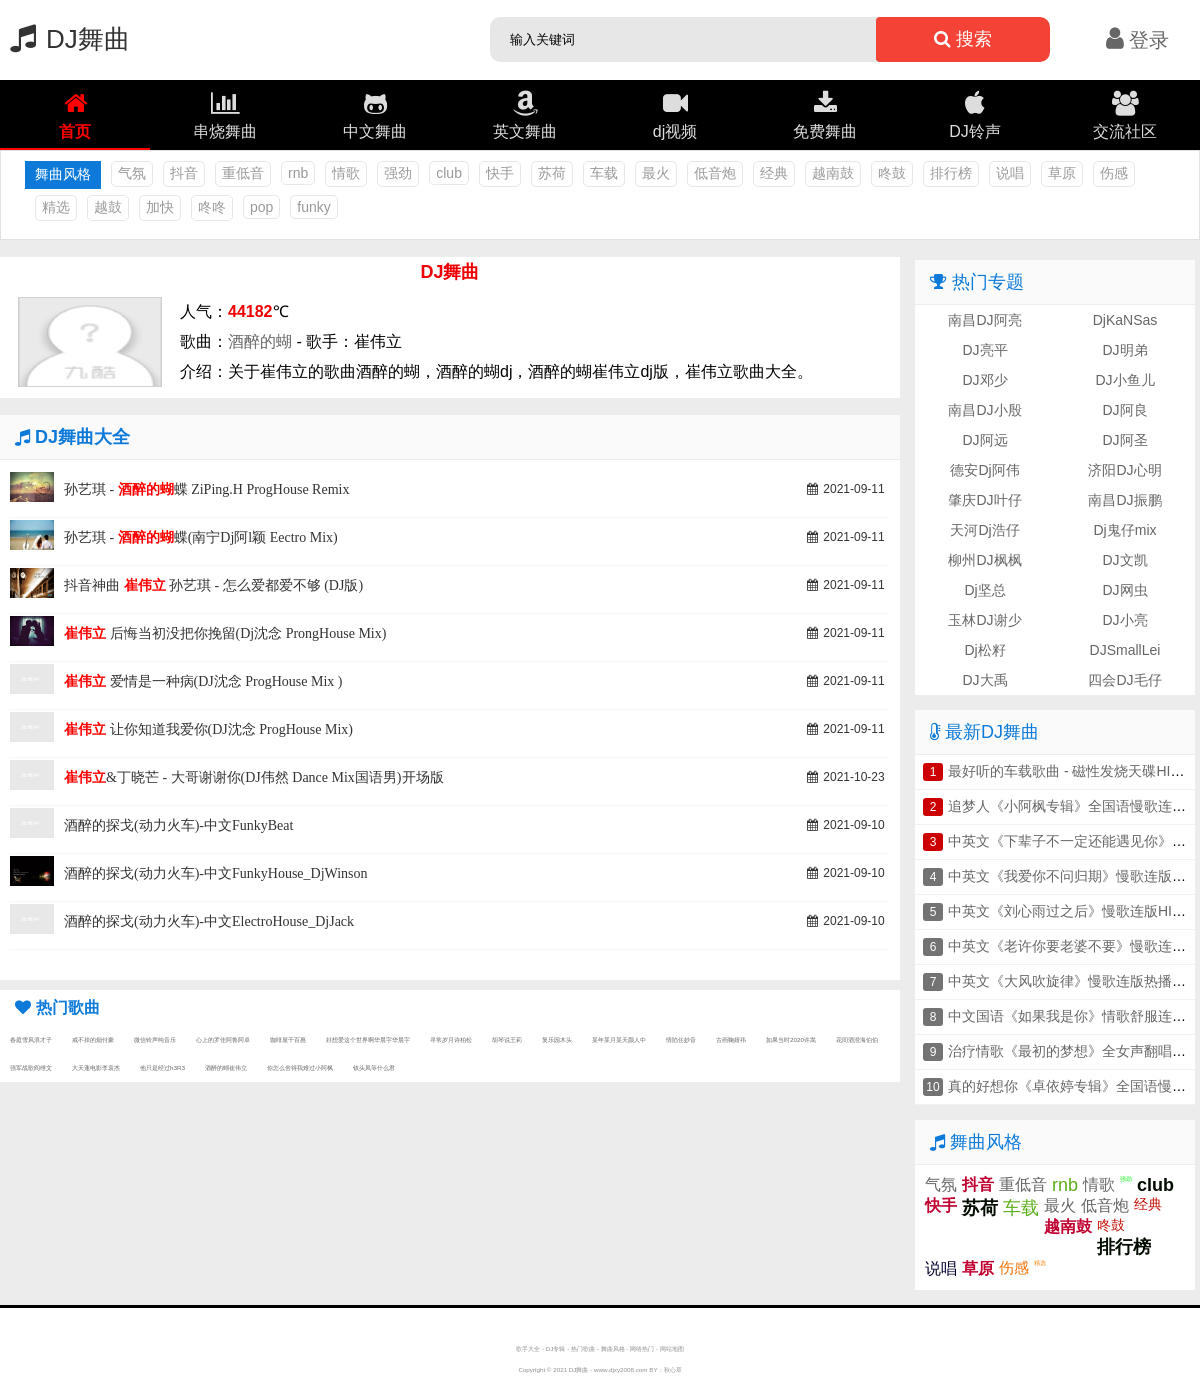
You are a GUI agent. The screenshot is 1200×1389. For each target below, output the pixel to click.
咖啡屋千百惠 (288, 1039)
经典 (774, 173)
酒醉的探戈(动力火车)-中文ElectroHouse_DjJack (209, 921)
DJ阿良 (1124, 410)
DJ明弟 (1124, 350)
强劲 (398, 173)
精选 (56, 207)
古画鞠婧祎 (731, 1039)
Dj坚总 (984, 590)
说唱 (1010, 173)
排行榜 (951, 173)
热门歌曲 (583, 1348)
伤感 (1114, 173)
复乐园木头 (557, 1039)
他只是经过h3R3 (162, 1067)
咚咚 (212, 207)
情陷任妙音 (681, 1039)
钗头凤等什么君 (374, 1067)
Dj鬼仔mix (1125, 530)
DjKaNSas (1125, 320)
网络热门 (642, 1348)
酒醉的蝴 (260, 341)
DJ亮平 (984, 350)
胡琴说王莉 (507, 1039)
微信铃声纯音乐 (155, 1039)
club (449, 173)
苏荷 (552, 173)
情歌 (346, 173)
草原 (1062, 173)
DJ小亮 (1124, 620)
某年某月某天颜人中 (619, 1039)
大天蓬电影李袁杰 (96, 1067)
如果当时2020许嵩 (791, 1039)
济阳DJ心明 (1124, 470)
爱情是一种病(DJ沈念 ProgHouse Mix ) (203, 681)
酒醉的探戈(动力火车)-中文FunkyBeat (178, 825)
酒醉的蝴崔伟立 (226, 1067)
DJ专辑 (556, 1348)
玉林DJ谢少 (984, 620)
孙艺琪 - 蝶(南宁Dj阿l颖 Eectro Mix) (201, 537)
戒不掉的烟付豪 (93, 1039)
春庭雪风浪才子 (31, 1039)
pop (261, 207)
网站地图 (672, 1348)
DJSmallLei (1125, 650)
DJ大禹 (984, 680)
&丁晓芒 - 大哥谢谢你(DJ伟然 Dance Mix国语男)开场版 (254, 777)
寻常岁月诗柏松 (451, 1039)
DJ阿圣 (1124, 440)
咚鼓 (892, 173)
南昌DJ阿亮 (984, 320)
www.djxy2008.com (621, 1369)
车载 (604, 173)
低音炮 (715, 173)
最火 (656, 173)
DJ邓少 (984, 380)
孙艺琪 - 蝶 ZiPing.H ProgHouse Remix (206, 489)
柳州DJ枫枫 (984, 560)
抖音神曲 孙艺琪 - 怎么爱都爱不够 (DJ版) (213, 585)
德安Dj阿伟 (984, 470)
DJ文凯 (1124, 560)
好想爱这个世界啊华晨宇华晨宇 (368, 1039)
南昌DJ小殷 (984, 410)
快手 (500, 173)
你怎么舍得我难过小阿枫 (300, 1067)
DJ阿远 (984, 440)
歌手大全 (528, 1348)
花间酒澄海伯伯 (857, 1039)
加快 (160, 207)
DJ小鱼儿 (1124, 380)
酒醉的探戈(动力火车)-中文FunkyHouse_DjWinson (216, 873)
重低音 (243, 173)
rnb (298, 173)
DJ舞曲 (65, 39)
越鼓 (108, 207)
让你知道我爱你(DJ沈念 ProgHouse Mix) (208, 729)
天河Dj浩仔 (984, 530)
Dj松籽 (984, 650)
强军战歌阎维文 (31, 1067)
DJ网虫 (1124, 590)
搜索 (963, 39)
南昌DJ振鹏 (1124, 500)
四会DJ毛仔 (1124, 680)
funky (313, 207)
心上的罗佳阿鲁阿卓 (223, 1039)
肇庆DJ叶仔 (984, 500)
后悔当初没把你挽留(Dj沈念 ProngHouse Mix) (225, 633)
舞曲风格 (613, 1348)
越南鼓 (833, 173)
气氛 (132, 173)
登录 (1137, 40)
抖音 (184, 173)
